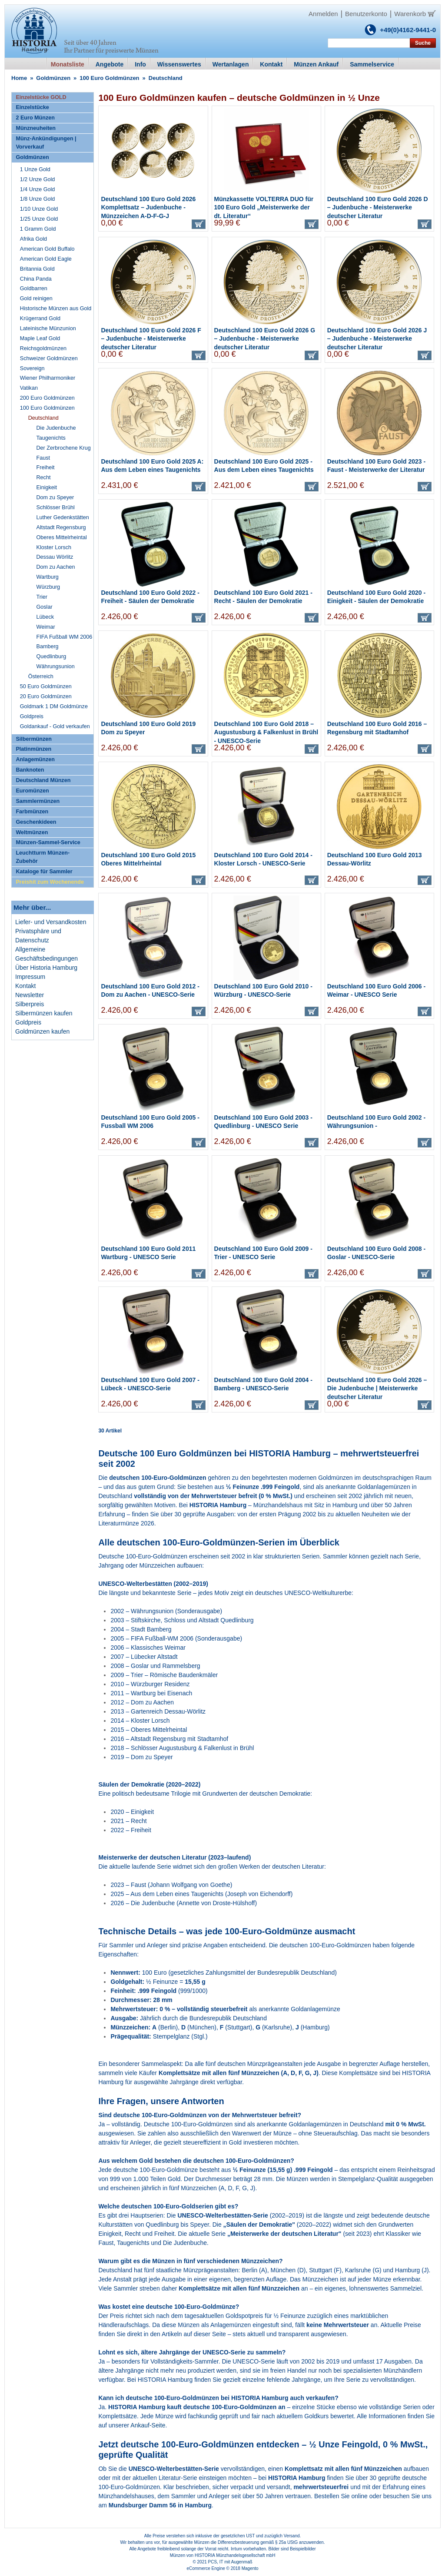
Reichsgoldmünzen (43, 348)
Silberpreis (29, 1004)
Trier (42, 597)
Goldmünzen (53, 78)
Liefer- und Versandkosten (50, 921)
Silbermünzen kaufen (44, 1013)
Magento (250, 2568)
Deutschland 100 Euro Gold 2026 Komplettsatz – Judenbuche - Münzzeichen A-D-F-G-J (148, 207)
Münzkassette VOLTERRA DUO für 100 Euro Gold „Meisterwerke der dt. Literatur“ (264, 207)
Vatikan (29, 388)
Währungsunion (56, 666)
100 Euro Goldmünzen (109, 78)
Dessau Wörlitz (55, 557)
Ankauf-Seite (147, 2425)
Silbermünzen (34, 739)
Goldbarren (33, 288)
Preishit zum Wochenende (50, 882)
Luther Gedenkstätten (63, 517)
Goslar (45, 607)
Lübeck (45, 617)
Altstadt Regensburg (61, 527)
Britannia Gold (37, 269)
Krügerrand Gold (40, 318)
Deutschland (43, 418)
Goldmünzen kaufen (42, 1031)
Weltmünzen (32, 832)
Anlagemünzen (35, 759)
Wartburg (48, 577)
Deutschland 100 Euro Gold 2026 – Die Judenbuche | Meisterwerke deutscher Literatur (377, 1388)
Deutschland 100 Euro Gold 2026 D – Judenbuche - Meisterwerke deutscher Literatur (377, 207)
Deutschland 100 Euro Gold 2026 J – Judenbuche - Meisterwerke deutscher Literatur (377, 339)
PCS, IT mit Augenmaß (230, 2561)
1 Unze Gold (35, 169)
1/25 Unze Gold (39, 219)
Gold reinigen (36, 298)
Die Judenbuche (56, 428)
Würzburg (48, 587)
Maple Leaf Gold (40, 338)
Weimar (46, 627)
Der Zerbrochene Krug (64, 448)
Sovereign (32, 368)
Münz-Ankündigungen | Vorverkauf (46, 143)
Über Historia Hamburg (46, 967)
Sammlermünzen (38, 801)
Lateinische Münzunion (48, 328)
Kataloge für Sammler (44, 872)
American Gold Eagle (46, 259)
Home (19, 78)
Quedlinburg (51, 656)
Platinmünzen (33, 749)
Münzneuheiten (36, 128)
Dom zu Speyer (55, 497)
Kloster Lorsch (54, 547)
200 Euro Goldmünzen (47, 398)
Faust (43, 458)
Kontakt (25, 985)
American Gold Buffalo (47, 249)
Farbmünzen (32, 812)
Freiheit (46, 467)
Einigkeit (47, 487)
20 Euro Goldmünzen (46, 696)
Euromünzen (32, 791)
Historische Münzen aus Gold (56, 308)
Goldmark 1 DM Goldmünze (54, 706)
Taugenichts (51, 438)
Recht (44, 477)
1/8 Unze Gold (37, 199)
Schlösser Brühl (56, 507)
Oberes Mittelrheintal (62, 537)
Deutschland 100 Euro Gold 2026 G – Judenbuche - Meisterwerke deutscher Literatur (264, 339)
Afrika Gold (33, 239)
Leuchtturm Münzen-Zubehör (43, 857)
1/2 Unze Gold (37, 179)
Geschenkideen (36, 822)
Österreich (40, 676)
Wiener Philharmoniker (47, 378)
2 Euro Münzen (35, 118)
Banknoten (30, 770)
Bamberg (48, 646)
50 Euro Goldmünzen (46, 686)
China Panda (36, 279)
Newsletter (29, 994)
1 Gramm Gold (38, 229)
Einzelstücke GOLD (41, 97)
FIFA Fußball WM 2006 (65, 637)
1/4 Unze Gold (37, 189)
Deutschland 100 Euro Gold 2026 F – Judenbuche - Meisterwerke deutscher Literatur (151, 339)
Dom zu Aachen (56, 567)
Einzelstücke (32, 107)
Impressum (30, 976)
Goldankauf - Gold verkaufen (55, 726)
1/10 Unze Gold (39, 209)
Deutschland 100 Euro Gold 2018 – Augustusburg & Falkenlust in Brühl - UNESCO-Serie (266, 732)
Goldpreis (31, 716)
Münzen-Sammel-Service (48, 842)
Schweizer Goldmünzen (49, 358)
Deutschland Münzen (43, 780)
